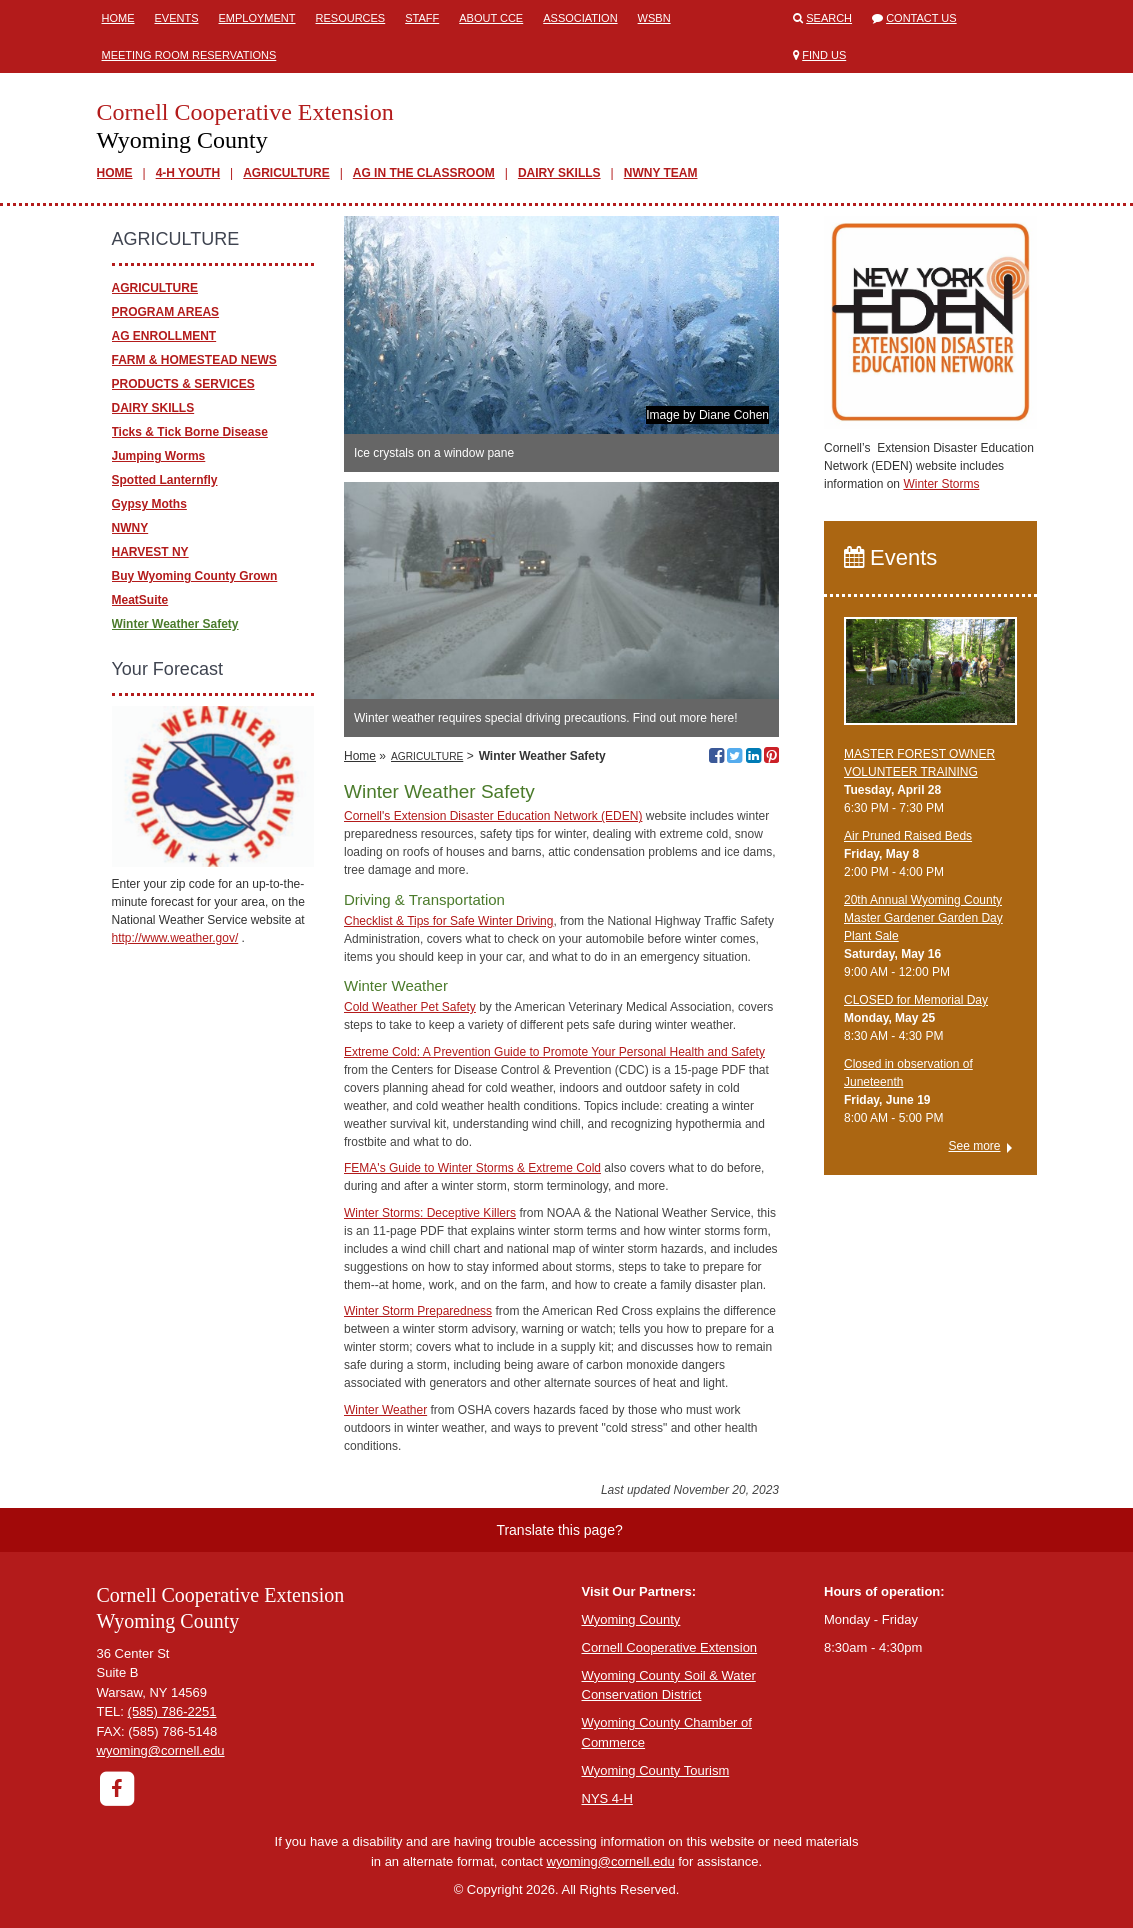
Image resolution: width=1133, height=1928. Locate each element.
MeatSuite (140, 600)
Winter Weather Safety (175, 624)
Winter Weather (385, 1410)
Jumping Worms (159, 456)
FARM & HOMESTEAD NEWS (194, 360)
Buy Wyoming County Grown (195, 576)
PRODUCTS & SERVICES (183, 384)
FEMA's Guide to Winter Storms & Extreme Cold (472, 1168)
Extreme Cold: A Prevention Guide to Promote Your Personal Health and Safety (554, 1052)
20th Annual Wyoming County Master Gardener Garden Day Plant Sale (923, 918)
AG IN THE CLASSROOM (424, 173)
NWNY (130, 528)
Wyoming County (631, 1619)
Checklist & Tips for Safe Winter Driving (448, 921)
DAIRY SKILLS (559, 173)
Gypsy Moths (149, 504)
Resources (351, 18)
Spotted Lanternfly (165, 480)
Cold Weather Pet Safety (410, 1007)
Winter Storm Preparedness (418, 1311)
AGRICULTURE (286, 173)
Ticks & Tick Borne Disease (190, 432)
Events (177, 18)
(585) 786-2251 (172, 1711)
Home (118, 18)
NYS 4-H (607, 1798)
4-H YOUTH (188, 173)
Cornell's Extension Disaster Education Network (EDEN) (493, 816)
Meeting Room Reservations (189, 55)
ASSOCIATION (580, 18)
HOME (115, 173)
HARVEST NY (150, 552)
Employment (257, 18)
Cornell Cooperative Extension (670, 1647)
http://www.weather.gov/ (175, 938)
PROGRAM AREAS (166, 312)
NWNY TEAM (661, 173)
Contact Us (921, 18)
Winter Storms (941, 484)
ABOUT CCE (491, 18)
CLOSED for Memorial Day (916, 1000)
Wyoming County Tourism (656, 1770)
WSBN (654, 18)
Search (829, 18)
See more (974, 1146)
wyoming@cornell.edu (161, 1750)
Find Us (824, 55)
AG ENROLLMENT (164, 336)
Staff (422, 18)
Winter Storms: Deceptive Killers (430, 1213)
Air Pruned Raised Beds (908, 836)
